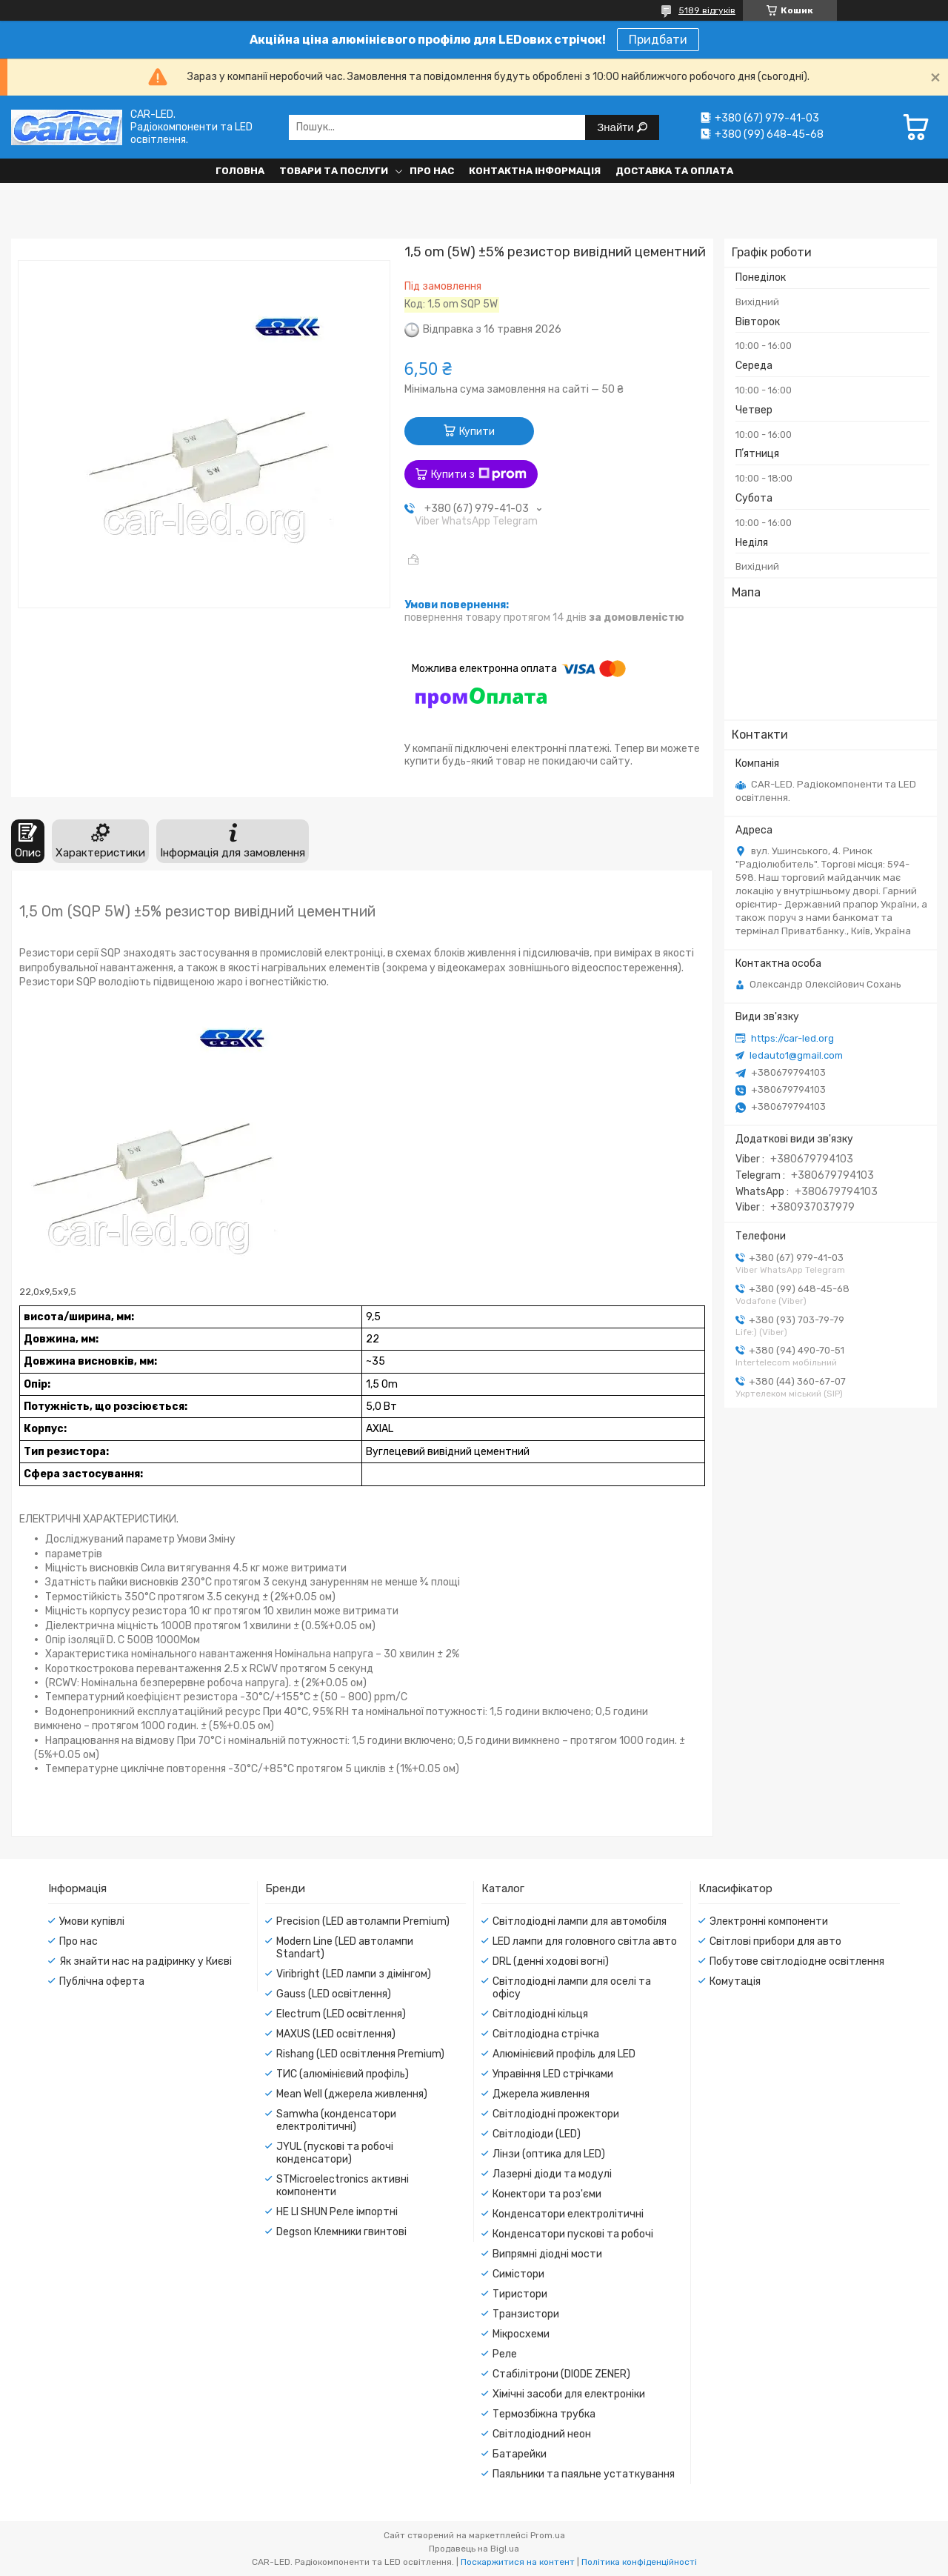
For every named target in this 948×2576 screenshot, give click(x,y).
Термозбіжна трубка (544, 2414)
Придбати (658, 40)
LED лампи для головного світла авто (585, 1941)
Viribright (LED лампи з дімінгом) (353, 1974)
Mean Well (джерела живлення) (351, 2094)
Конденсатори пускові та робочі (573, 2234)
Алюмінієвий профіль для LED (564, 2054)
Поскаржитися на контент (518, 2562)
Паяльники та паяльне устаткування (584, 2474)
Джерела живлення (541, 2094)
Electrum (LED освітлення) (341, 2014)
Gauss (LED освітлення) (333, 1994)
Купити (477, 431)
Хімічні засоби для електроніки (569, 2394)
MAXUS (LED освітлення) (335, 2034)
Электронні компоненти (769, 1921)
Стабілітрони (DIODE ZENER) (561, 2374)
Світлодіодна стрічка (546, 2034)
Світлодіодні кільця (540, 2014)
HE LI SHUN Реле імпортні (337, 2212)
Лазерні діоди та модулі (552, 2174)
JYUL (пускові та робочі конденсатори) (334, 2153)
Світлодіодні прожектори (556, 2114)
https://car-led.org (792, 1038)
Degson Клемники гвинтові (341, 2232)
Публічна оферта (101, 1981)
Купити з (479, 474)
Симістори (518, 2274)
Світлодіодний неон (542, 2434)
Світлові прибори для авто (775, 1941)
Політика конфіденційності (639, 2562)
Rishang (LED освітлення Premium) (360, 2054)
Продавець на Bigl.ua (474, 2548)
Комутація (735, 1981)
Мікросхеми (521, 2334)
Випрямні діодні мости (547, 2254)
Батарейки (520, 2454)
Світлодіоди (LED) (537, 2134)
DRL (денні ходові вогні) (551, 1961)
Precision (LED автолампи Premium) (363, 1921)
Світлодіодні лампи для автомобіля (580, 1921)
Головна (240, 170)
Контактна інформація (535, 170)
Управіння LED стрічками (553, 2074)
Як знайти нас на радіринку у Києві (145, 1961)
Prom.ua (547, 2535)
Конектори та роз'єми (547, 2194)
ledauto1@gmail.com (796, 1055)
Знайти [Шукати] (616, 127)
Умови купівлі (91, 1921)
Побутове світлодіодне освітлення (797, 1961)
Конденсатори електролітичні (568, 2214)
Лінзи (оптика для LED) (549, 2154)
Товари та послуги (333, 170)
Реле (505, 2354)
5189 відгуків (706, 10)
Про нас (432, 170)
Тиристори (520, 2294)
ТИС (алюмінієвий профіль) (342, 2074)
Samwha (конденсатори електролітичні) (336, 2120)
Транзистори (526, 2314)
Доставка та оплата (674, 170)
